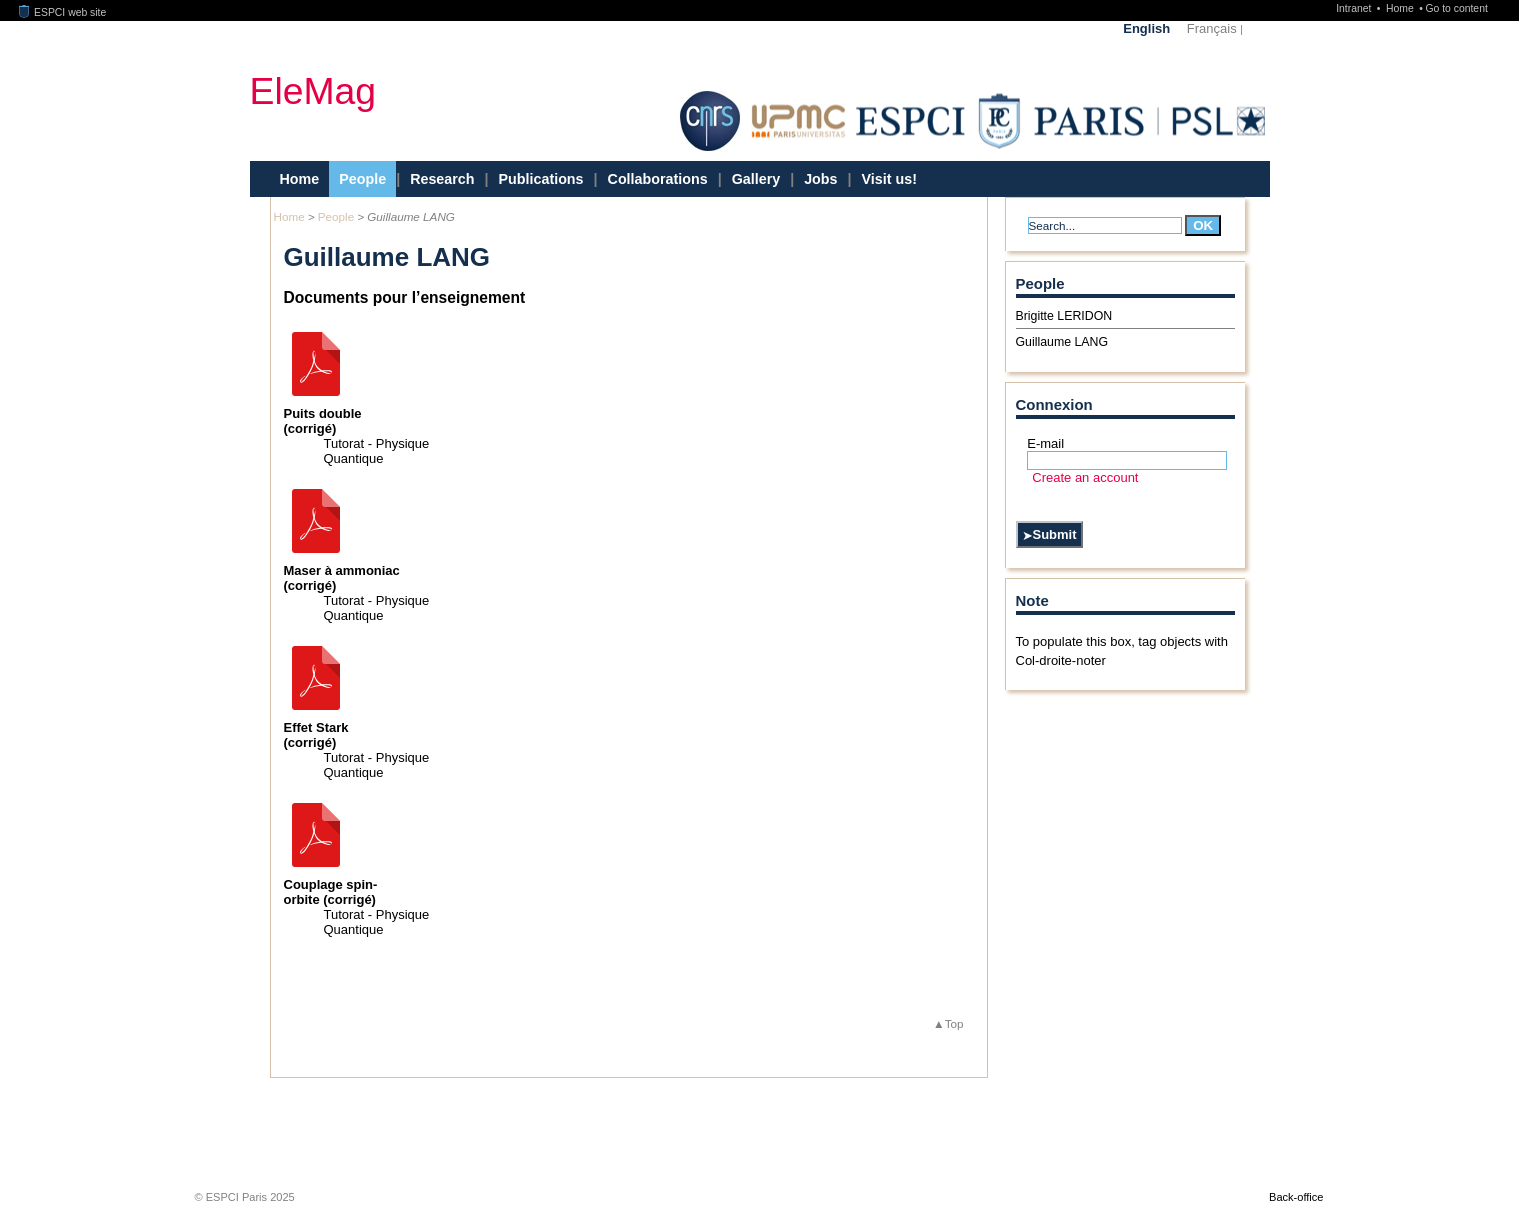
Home (1401, 8)
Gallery (756, 179)
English (1146, 28)
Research (442, 179)
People (362, 179)
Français (1212, 28)
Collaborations (658, 179)
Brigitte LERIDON (1064, 316)
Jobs (820, 179)
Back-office (1296, 1197)
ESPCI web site (63, 12)
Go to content (1456, 8)
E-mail (1045, 443)
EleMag (313, 90)
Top (954, 1023)
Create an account (1085, 477)
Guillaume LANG (1062, 342)
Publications (541, 179)
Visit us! (889, 179)
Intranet (1355, 8)
